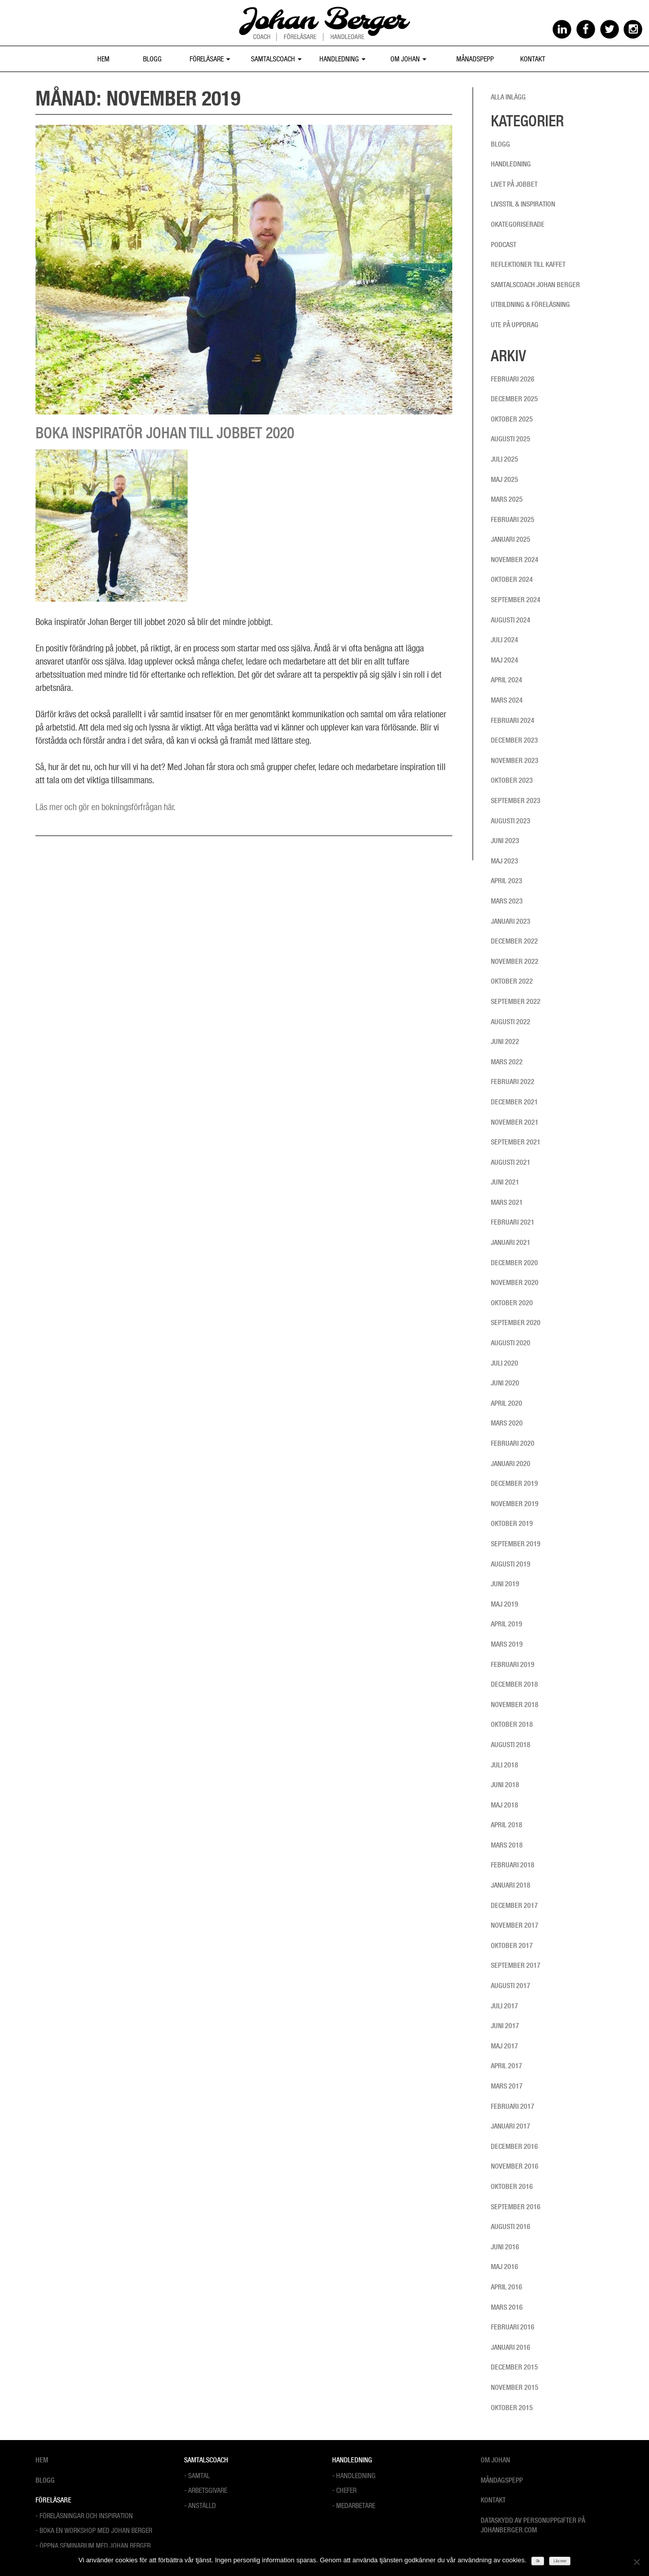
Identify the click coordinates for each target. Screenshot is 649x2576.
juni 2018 (505, 1784)
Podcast (503, 244)
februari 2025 (512, 519)
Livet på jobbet (514, 184)
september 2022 (515, 1001)
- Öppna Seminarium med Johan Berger (93, 2545)
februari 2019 (512, 1664)
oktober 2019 (512, 1523)
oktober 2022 (512, 981)
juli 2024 (504, 639)
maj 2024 (504, 660)
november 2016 (514, 2166)
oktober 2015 (512, 2407)
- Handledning (354, 2475)
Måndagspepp (502, 2480)
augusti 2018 (510, 1744)
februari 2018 (512, 1864)
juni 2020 (505, 1382)
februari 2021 (512, 1222)
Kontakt (532, 58)
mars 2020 (507, 1423)
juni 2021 (505, 1182)
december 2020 (514, 1262)
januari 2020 (510, 1463)
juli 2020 (504, 1363)
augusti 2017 (510, 1985)
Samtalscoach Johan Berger (535, 284)
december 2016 (514, 2146)
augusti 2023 (510, 820)
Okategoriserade (518, 224)
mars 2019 (507, 1644)
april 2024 (506, 679)
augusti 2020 (510, 1342)
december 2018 (514, 1684)
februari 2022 (512, 1081)
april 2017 (506, 2065)
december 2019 (514, 1483)
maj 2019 (504, 1604)
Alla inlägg (508, 96)
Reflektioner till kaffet (528, 264)
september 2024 (515, 599)
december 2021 (514, 1101)
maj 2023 (504, 860)
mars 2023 (507, 901)
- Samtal (197, 2475)
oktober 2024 (512, 579)
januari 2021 (510, 1242)
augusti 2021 (510, 1162)
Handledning (342, 58)
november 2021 (514, 1122)
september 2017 (515, 1965)
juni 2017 (505, 2025)
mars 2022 (507, 1061)
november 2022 (514, 961)
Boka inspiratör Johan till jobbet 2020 (164, 433)
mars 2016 (507, 2307)
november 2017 (514, 1925)
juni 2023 (505, 840)
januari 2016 (510, 2347)
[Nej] (636, 2562)
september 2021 (515, 1141)
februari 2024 (512, 720)
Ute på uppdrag (514, 324)
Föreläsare (210, 58)
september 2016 (515, 2206)
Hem (103, 58)
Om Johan (408, 58)
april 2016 (506, 2286)
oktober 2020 (512, 1302)
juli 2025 (504, 459)
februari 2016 (512, 2326)
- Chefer (344, 2490)
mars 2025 (507, 499)
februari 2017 (512, 2106)
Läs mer (560, 2560)
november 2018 (514, 1704)
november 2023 (514, 760)
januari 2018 (510, 1885)
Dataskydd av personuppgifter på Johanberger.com (533, 2525)
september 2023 (515, 800)
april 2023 (506, 880)
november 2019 (514, 1503)
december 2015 (514, 2367)
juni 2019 (505, 1583)
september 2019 (515, 1543)
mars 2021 (507, 1202)
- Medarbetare (353, 2505)
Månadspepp (475, 58)
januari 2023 (510, 921)
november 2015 (514, 2387)
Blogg (152, 58)
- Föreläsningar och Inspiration (84, 2515)
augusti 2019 (510, 1564)
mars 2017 (507, 2086)
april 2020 (506, 1403)
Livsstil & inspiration (523, 203)
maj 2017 (504, 2045)
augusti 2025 (510, 438)
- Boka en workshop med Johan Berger (93, 2530)
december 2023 (514, 740)
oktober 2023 (512, 780)
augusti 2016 (510, 2226)
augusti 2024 (510, 619)
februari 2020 (512, 1443)
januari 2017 (510, 2126)
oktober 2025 (512, 419)
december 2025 (514, 398)
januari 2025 (510, 539)
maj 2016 (504, 2266)
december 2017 (514, 1905)
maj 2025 (504, 479)
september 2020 (515, 1322)
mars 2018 (507, 1845)
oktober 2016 (512, 2186)
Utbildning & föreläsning (530, 304)
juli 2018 (504, 1764)
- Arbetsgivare (205, 2490)
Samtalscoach (276, 58)
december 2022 (514, 941)
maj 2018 (504, 1804)
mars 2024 (507, 700)
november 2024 (514, 559)
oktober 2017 (512, 1945)
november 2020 (514, 1282)
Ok (538, 2560)
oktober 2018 (512, 1724)
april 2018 (506, 1824)
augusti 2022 (510, 1021)
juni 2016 (505, 2246)
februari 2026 (512, 379)
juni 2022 (505, 1041)
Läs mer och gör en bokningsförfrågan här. (105, 806)
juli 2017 (504, 2005)
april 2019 (506, 1623)
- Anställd (200, 2505)
